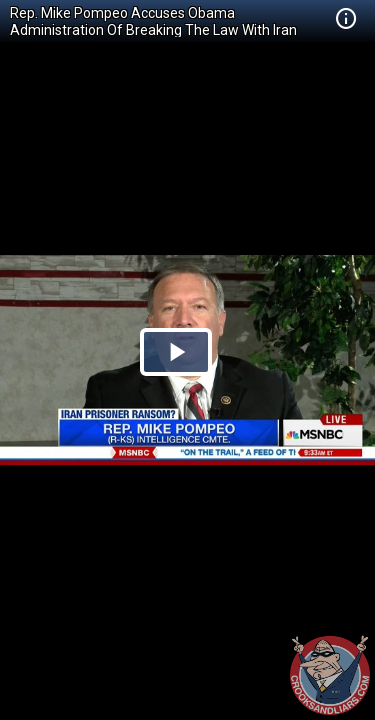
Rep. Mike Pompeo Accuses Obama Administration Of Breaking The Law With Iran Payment (153, 30)
